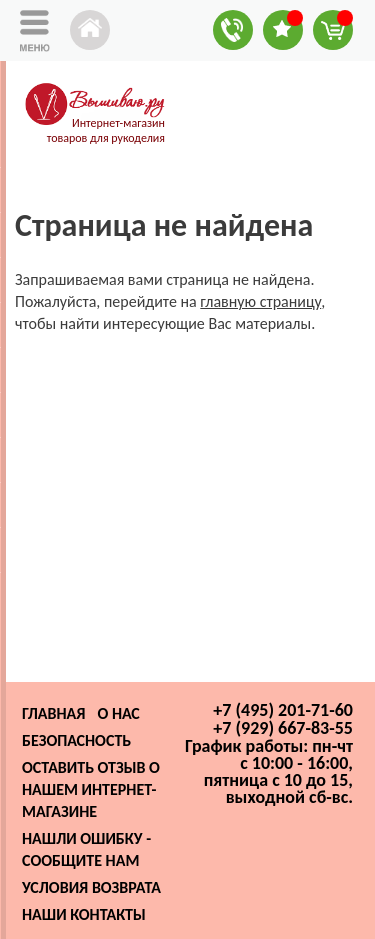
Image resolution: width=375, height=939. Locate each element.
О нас (118, 713)
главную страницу (260, 301)
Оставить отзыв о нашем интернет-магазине (91, 789)
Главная (53, 713)
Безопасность (76, 740)
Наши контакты (84, 914)
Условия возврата (91, 887)
